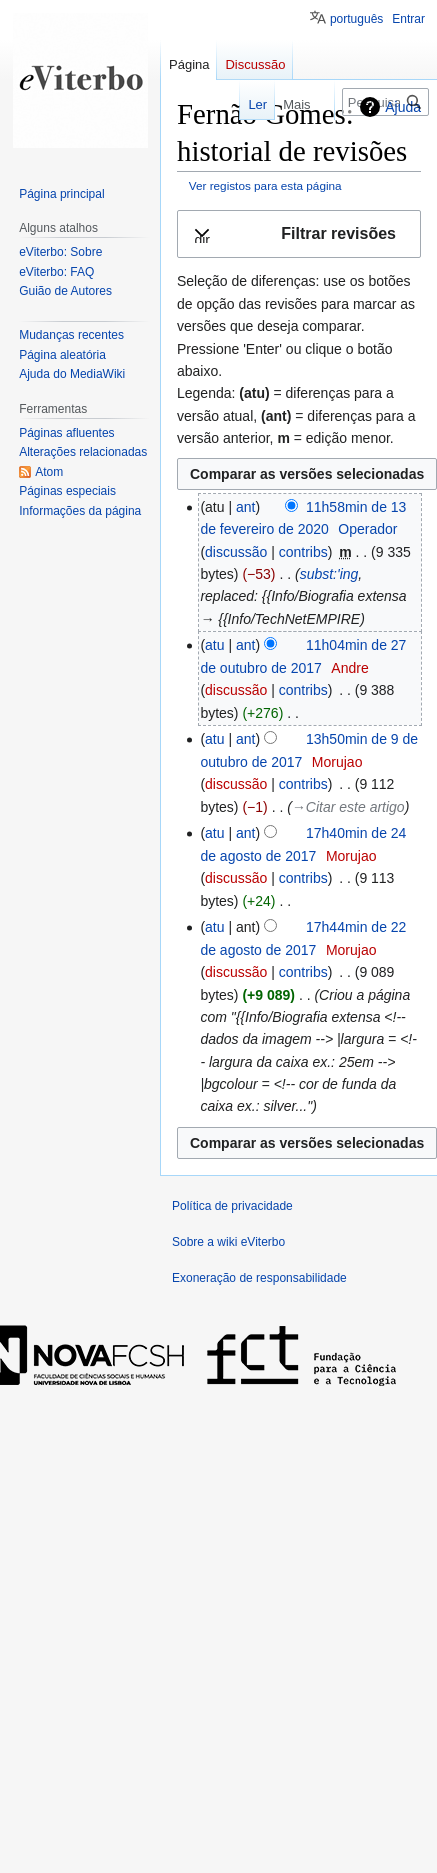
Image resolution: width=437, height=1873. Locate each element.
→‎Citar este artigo (348, 807)
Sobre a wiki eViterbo (228, 1242)
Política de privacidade (232, 1206)
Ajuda (403, 107)
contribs (303, 552)
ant (245, 507)
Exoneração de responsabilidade (259, 1278)
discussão (236, 552)
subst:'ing (329, 574)
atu (214, 645)
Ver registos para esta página (265, 185)
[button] (299, 234)
